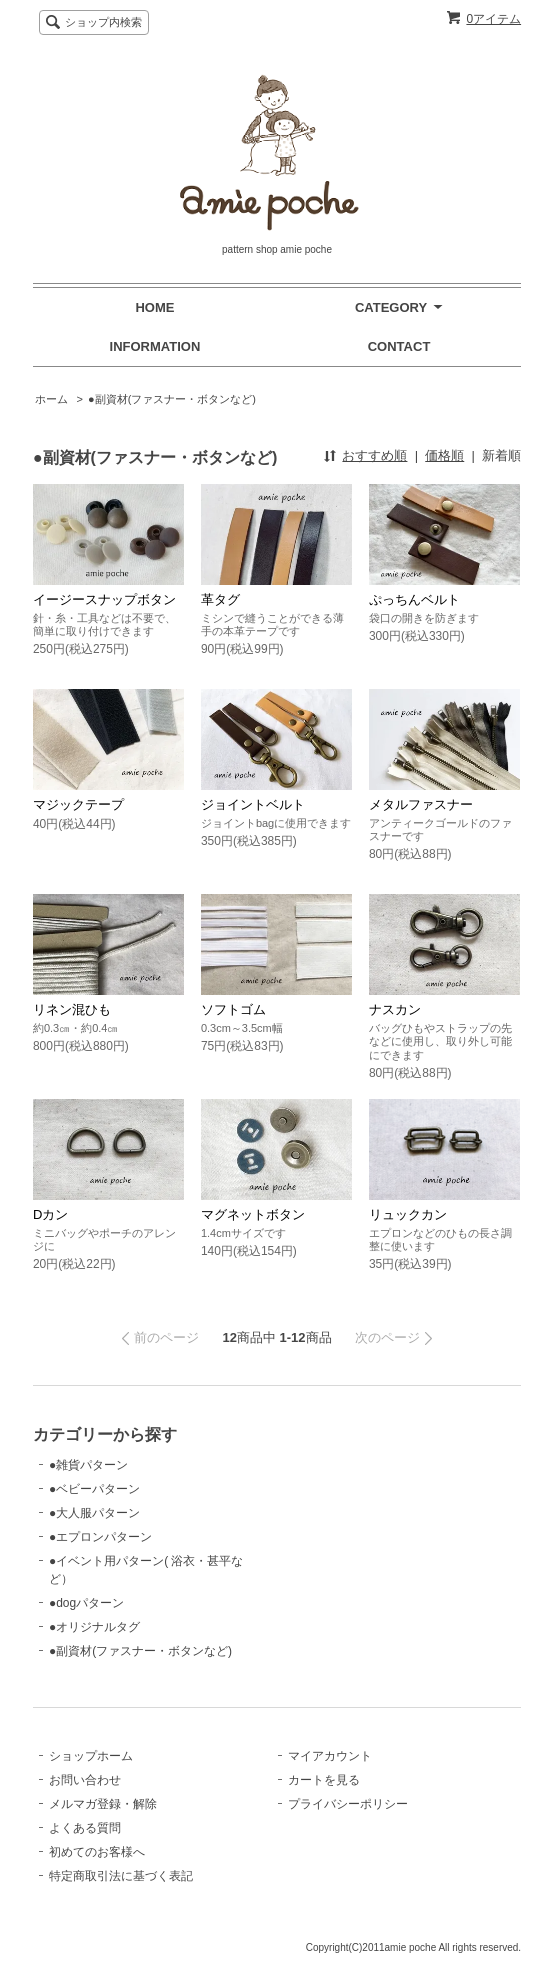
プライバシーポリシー (348, 1804)
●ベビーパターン (94, 1489)
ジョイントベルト (253, 804)
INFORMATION (155, 346)
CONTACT (399, 346)
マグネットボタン (253, 1214)
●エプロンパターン (100, 1537)
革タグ (220, 599)
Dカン (57, 1214)
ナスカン (395, 1009)
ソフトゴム (233, 1009)
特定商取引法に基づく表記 (121, 1876)
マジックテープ (78, 804)
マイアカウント (330, 1756)
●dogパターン (86, 1603)
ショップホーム (91, 1756)
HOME (154, 307)
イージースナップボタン (111, 599)
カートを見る (324, 1780)
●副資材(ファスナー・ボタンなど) (172, 399)
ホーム (51, 399)
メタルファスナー (421, 804)
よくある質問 (85, 1828)
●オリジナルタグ (94, 1627)
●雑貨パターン (88, 1465)
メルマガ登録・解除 (103, 1804)
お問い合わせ (85, 1780)
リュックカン (408, 1214)
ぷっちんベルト (414, 599)
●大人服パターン (94, 1513)
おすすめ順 (374, 455)
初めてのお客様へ (97, 1852)
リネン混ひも (78, 1009)
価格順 (444, 455)
